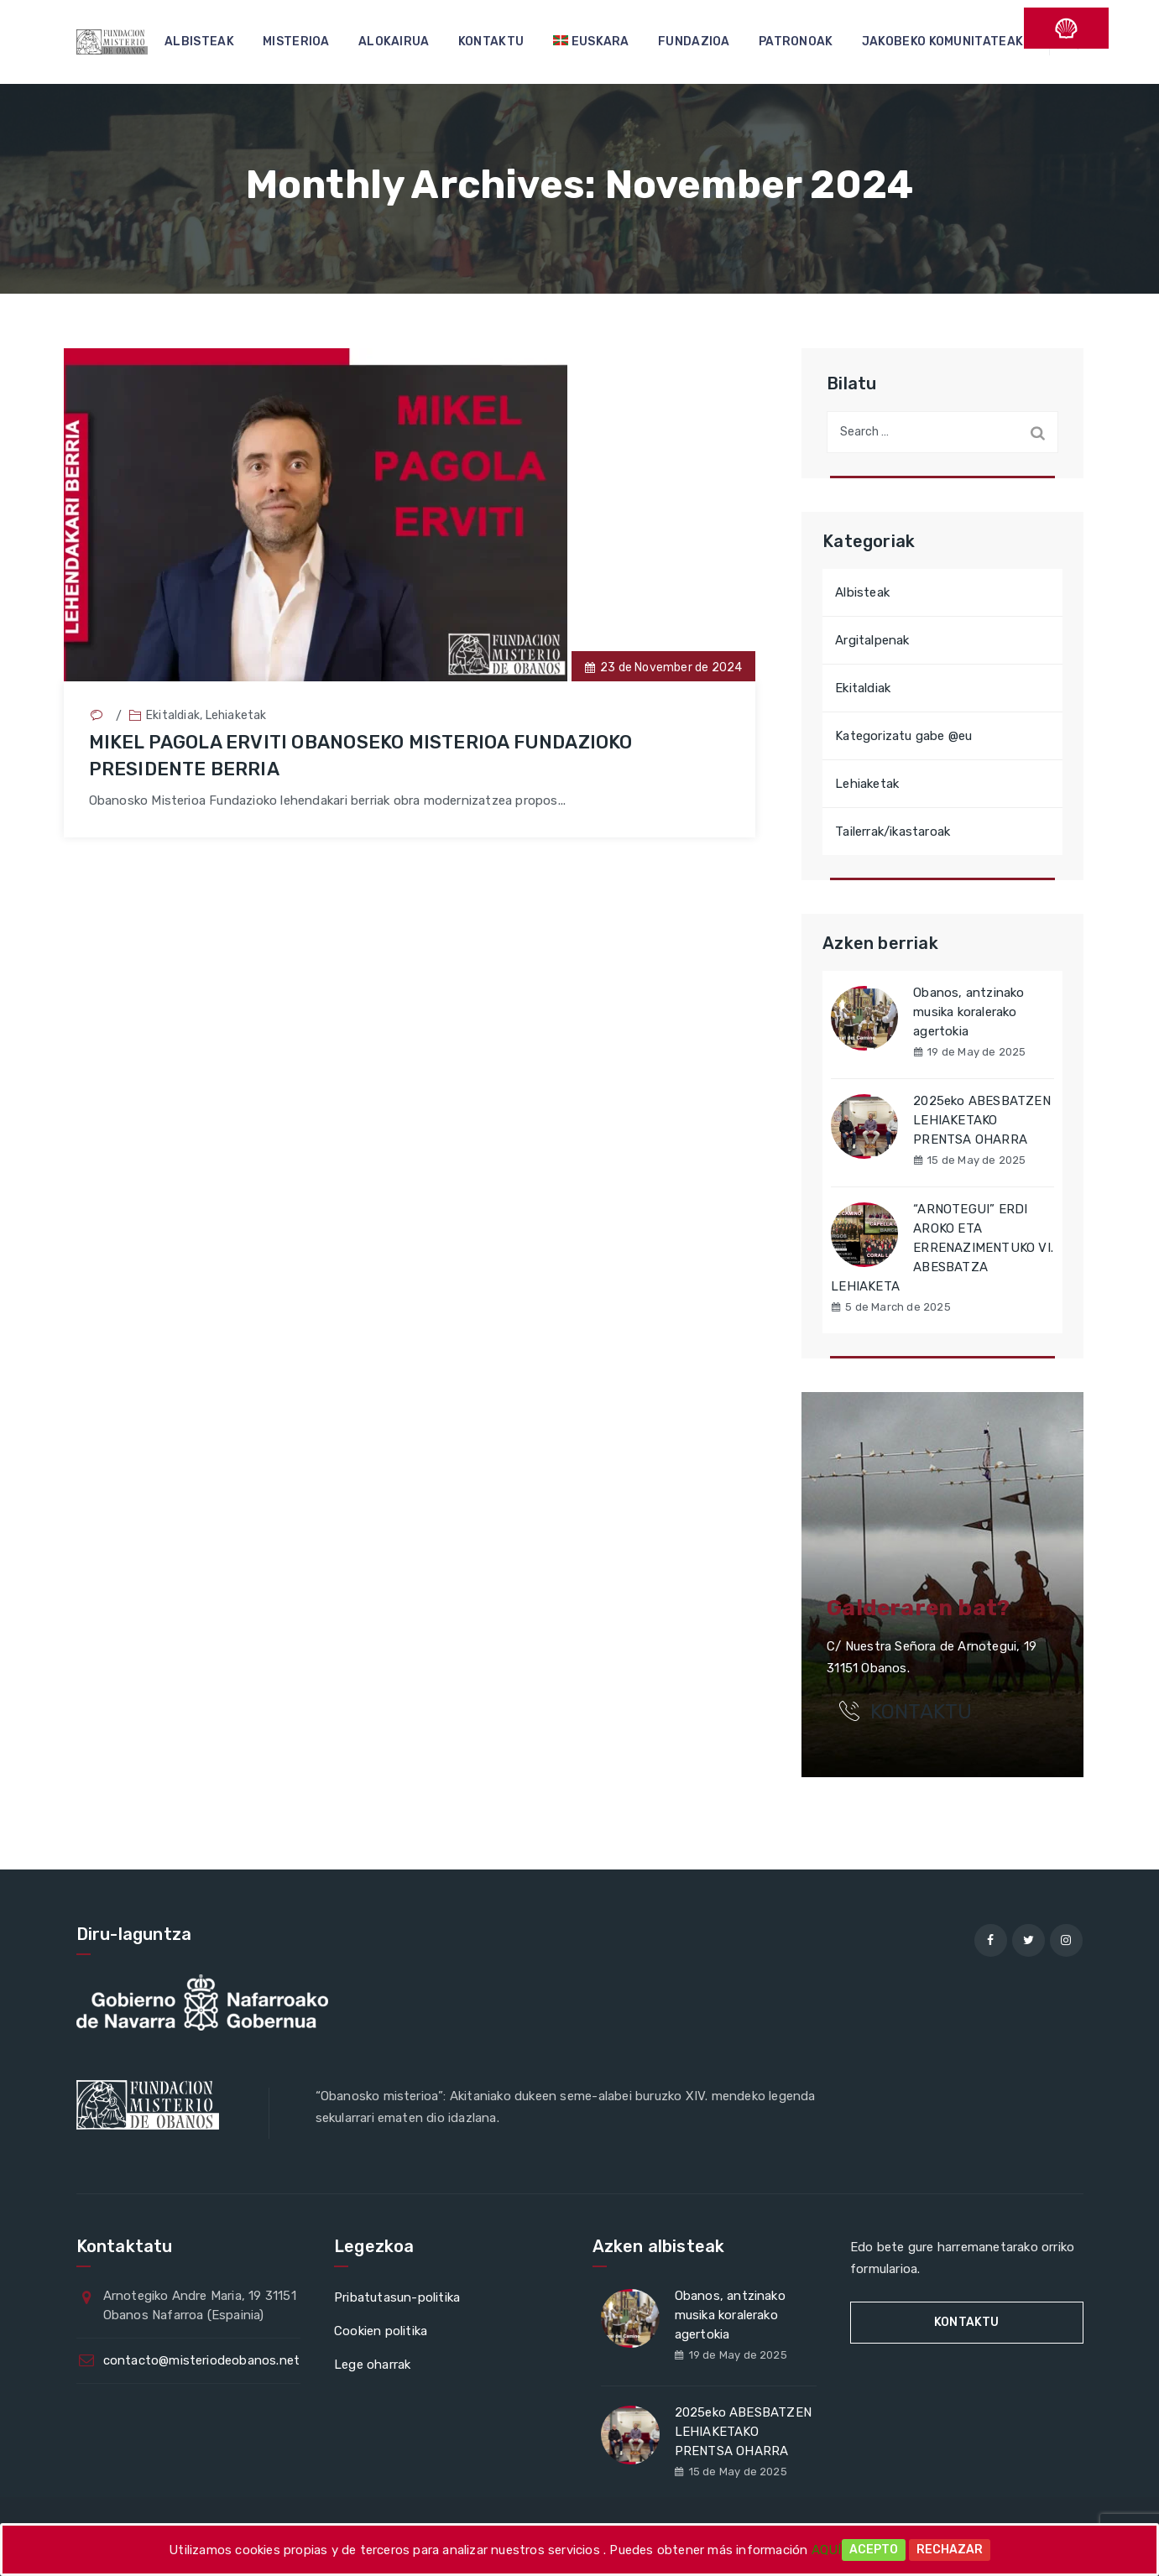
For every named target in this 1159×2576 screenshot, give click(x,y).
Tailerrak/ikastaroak (892, 831)
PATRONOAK (796, 41)
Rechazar (949, 2549)
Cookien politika (380, 2331)
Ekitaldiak (173, 715)
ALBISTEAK (199, 41)
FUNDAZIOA (694, 41)
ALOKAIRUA (394, 41)
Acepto (873, 2549)
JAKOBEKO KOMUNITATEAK (942, 41)
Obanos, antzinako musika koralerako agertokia (968, 1012)
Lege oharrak (372, 2364)
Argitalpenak (872, 640)
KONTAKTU (491, 41)
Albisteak (862, 592)
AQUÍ (827, 2550)
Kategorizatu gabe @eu (903, 735)
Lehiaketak (236, 715)
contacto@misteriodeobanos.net (201, 2360)
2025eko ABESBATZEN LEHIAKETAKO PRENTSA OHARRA (982, 1120)
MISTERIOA (296, 41)
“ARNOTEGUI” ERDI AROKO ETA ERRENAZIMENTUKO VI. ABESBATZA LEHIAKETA (942, 1248)
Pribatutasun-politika (397, 2297)
